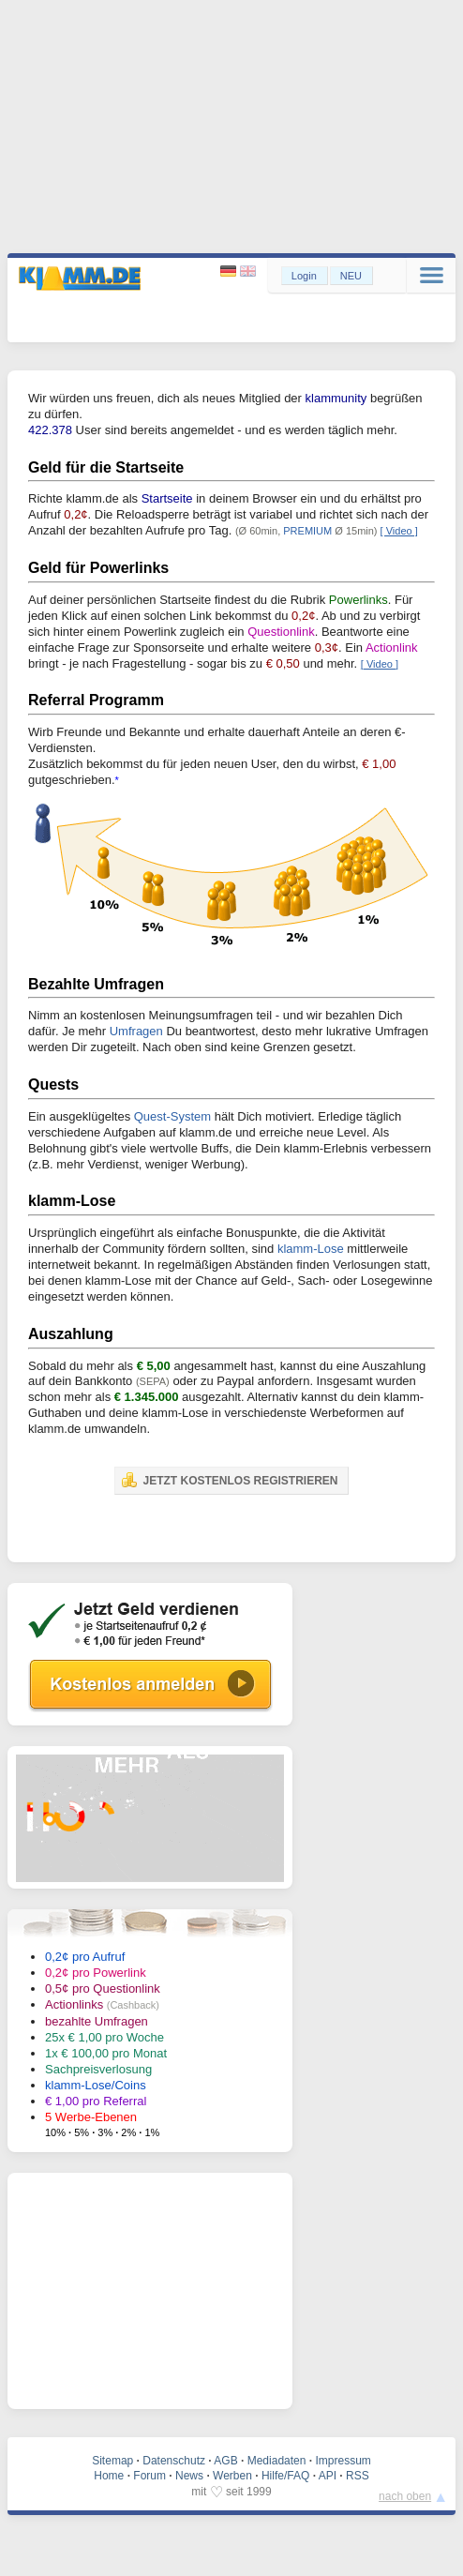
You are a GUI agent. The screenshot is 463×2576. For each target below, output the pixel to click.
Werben (232, 2475)
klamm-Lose (310, 1249)
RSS (357, 2475)
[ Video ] (399, 530)
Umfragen (136, 1031)
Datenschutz (173, 2460)
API (327, 2475)
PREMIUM (307, 530)
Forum (149, 2475)
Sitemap (112, 2460)
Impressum (342, 2460)
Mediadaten (276, 2460)
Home (109, 2475)
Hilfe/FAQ (285, 2475)
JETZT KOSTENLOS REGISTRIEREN (229, 1479)
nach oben (405, 2496)
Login (304, 275)
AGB (225, 2460)
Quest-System (172, 1116)
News (189, 2475)
